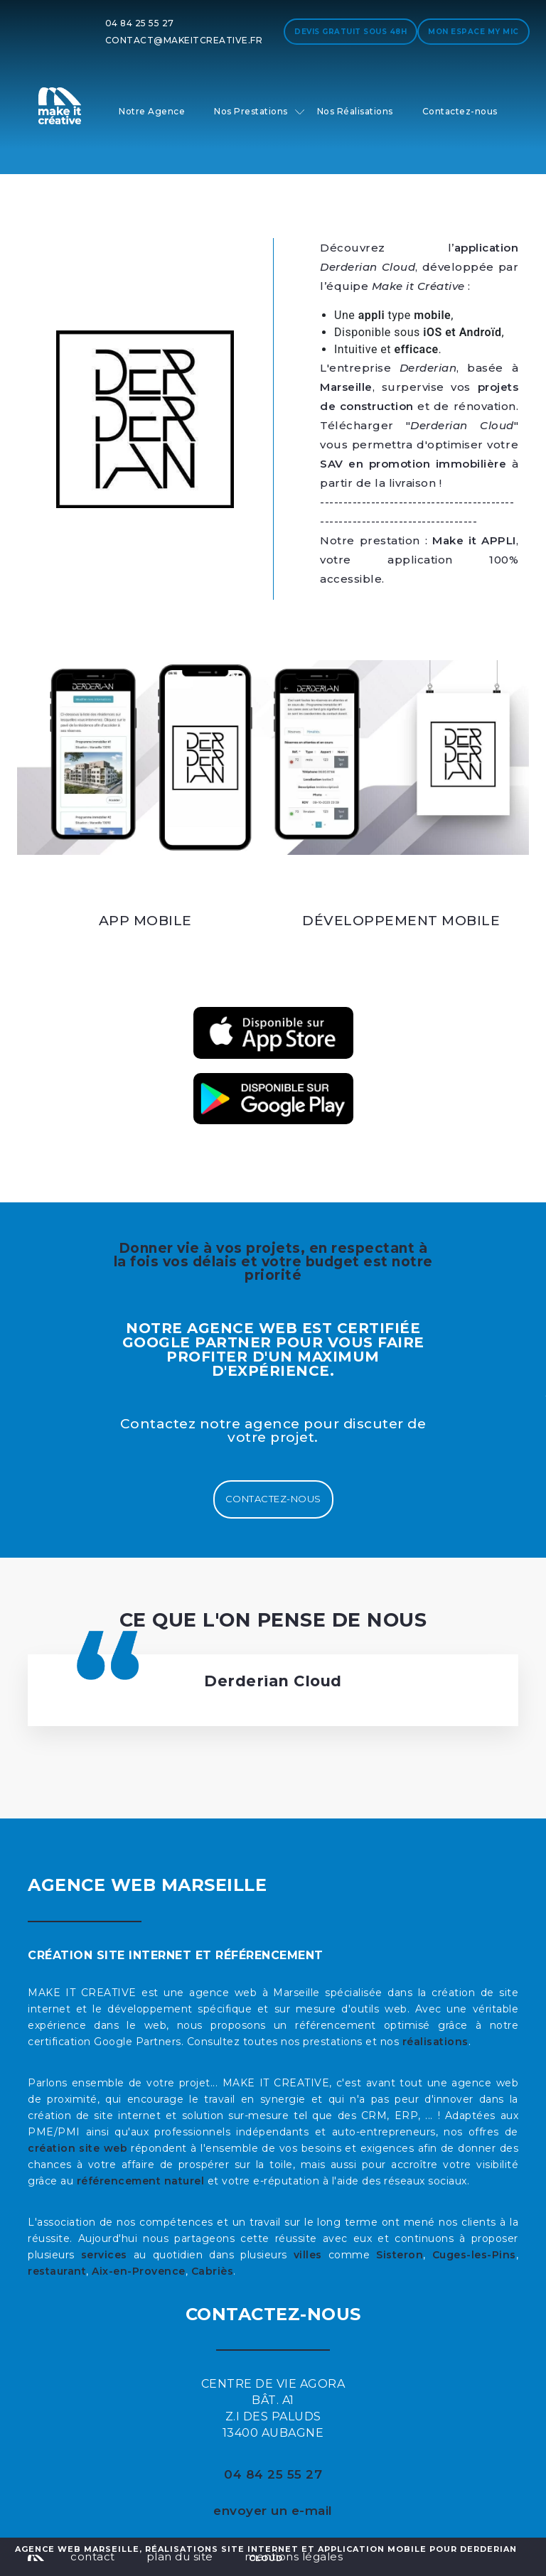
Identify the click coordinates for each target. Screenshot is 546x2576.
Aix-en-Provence (139, 2271)
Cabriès (212, 2271)
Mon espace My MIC (473, 31)
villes (308, 2254)
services (104, 2254)
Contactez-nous (460, 111)
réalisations (435, 2041)
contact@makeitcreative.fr (184, 40)
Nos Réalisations (355, 111)
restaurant (57, 2271)
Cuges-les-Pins (474, 2254)
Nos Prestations (251, 111)
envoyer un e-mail (273, 2511)
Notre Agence (152, 111)
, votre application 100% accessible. (419, 560)
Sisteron (399, 2254)
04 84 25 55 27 (139, 23)
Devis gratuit (350, 31)
